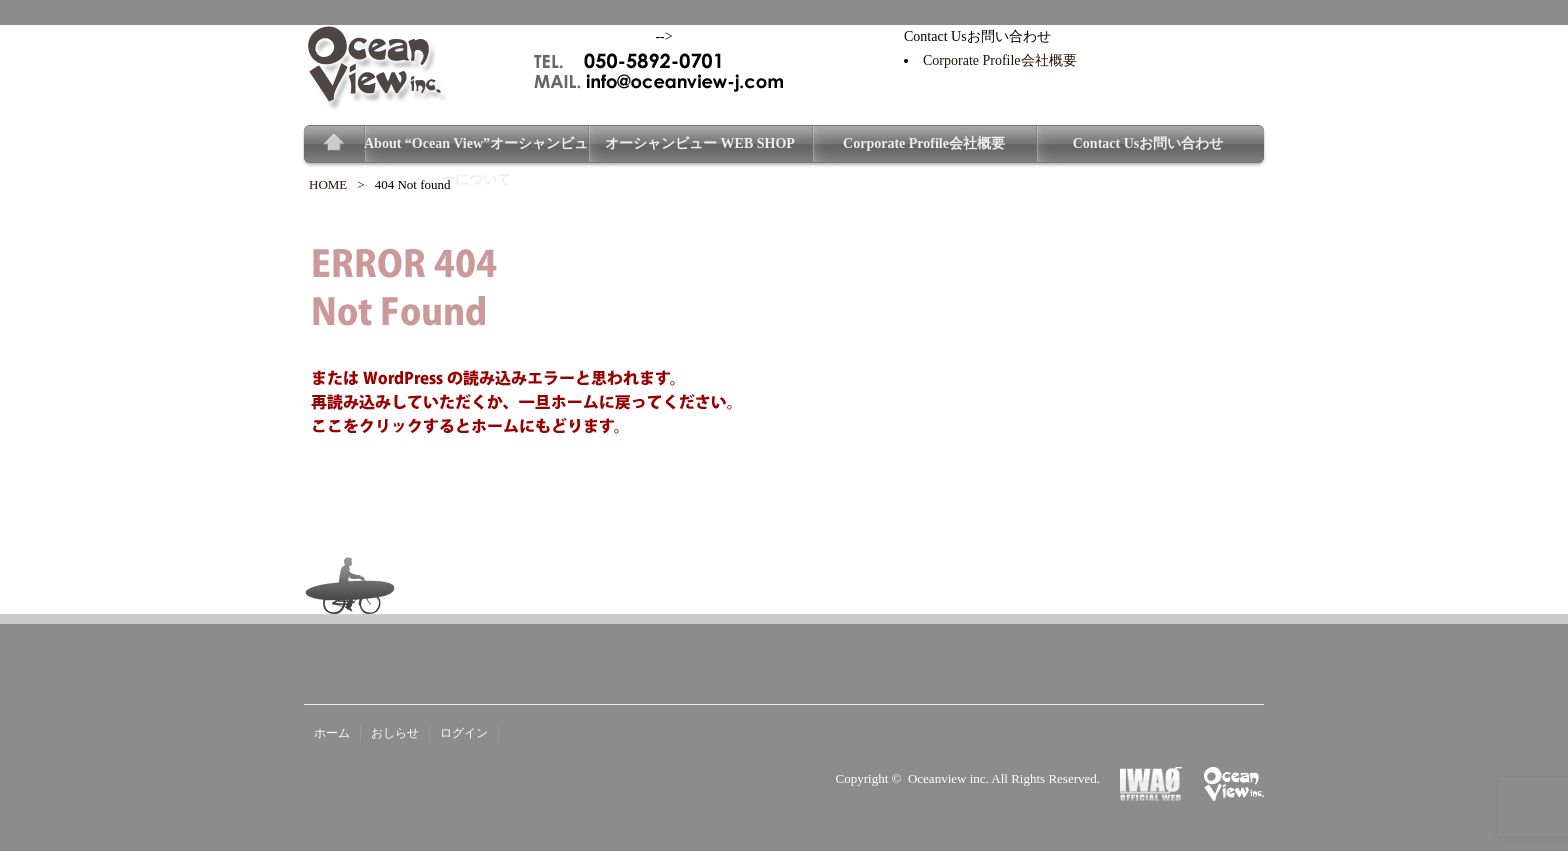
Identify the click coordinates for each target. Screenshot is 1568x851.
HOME (328, 184)
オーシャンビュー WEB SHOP (700, 143)
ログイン (464, 733)
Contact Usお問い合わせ (1148, 143)
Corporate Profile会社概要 (1000, 60)
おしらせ (395, 733)
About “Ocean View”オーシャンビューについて (476, 149)
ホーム (332, 733)
